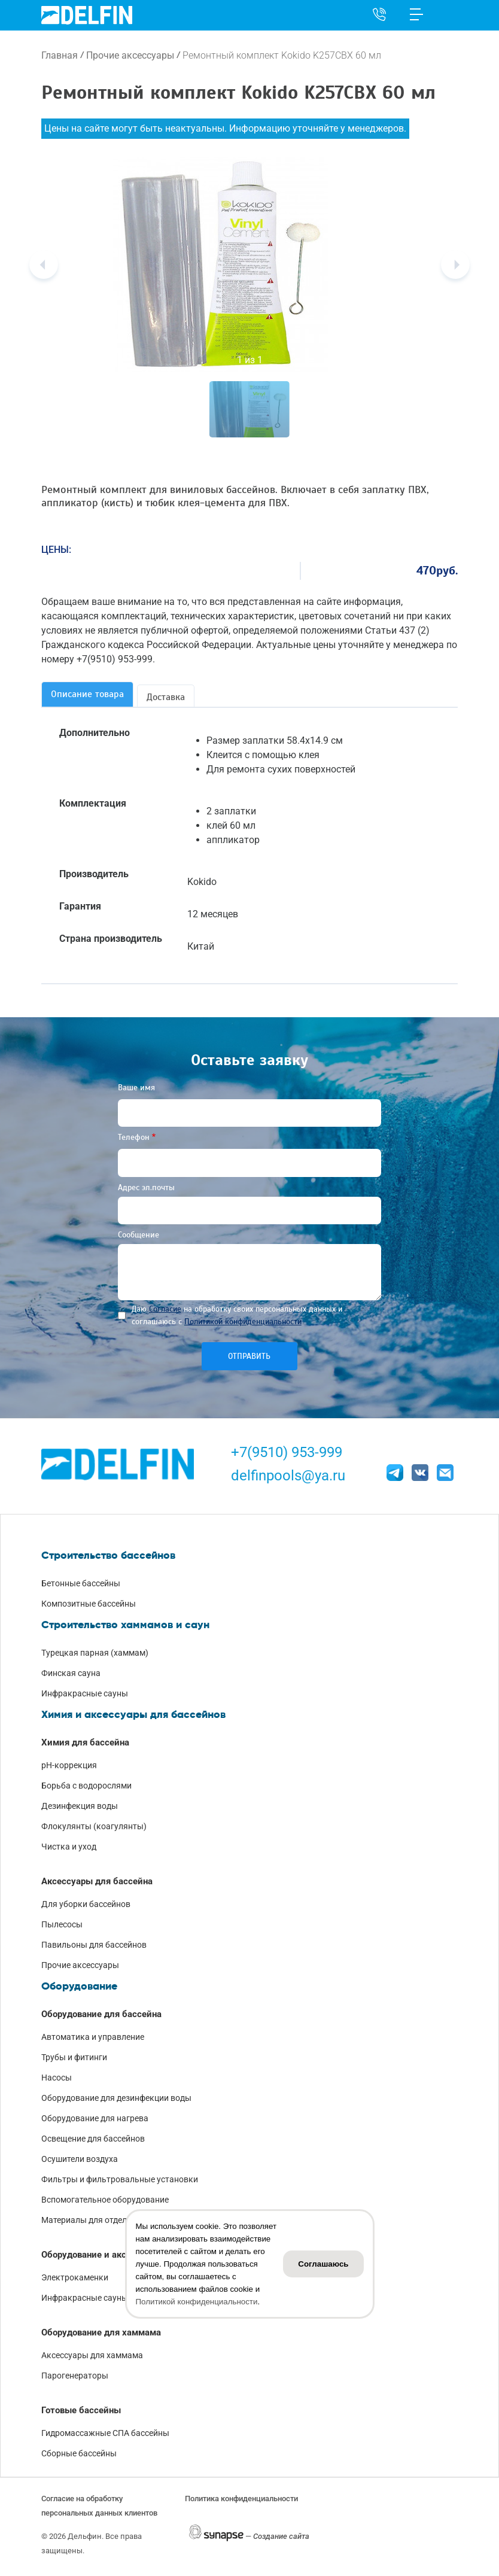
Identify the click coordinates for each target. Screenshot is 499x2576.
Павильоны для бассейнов (94, 1945)
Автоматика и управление (92, 2037)
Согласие (165, 1309)
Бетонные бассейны (80, 1583)
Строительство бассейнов (108, 1555)
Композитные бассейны (88, 1603)
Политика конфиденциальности (241, 2498)
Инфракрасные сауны (84, 1693)
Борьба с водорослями (86, 1785)
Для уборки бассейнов (85, 1904)
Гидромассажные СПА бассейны (105, 2433)
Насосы (56, 2077)
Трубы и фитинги (74, 2057)
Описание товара (87, 694)
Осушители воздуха (79, 2159)
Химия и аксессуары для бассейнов (133, 1714)
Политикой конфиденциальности (243, 1321)
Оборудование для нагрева (94, 2118)
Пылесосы (62, 1924)
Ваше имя (136, 1087)
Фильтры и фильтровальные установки (119, 2179)
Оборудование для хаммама (101, 2332)
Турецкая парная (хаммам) (94, 1652)
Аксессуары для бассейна (97, 1881)
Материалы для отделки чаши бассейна (119, 2220)
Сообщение (138, 1235)
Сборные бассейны (79, 2453)
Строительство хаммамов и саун (125, 1624)
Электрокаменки (74, 2277)
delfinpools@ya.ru (288, 1475)
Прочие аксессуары (130, 55)
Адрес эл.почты (146, 1187)
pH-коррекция (69, 1765)
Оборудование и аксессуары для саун (121, 2254)
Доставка (166, 697)
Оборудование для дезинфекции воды (116, 2098)
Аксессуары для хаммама (92, 2355)
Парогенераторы (74, 2375)
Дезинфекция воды (79, 1806)
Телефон (134, 1137)
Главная (59, 55)
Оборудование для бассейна (101, 2014)
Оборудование (79, 1986)
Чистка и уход (68, 1846)
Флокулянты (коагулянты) (94, 1826)
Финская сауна (71, 1673)
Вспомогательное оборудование (105, 2199)
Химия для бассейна (85, 1742)
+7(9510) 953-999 (286, 1452)
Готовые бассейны (81, 2410)
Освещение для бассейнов (93, 2138)
